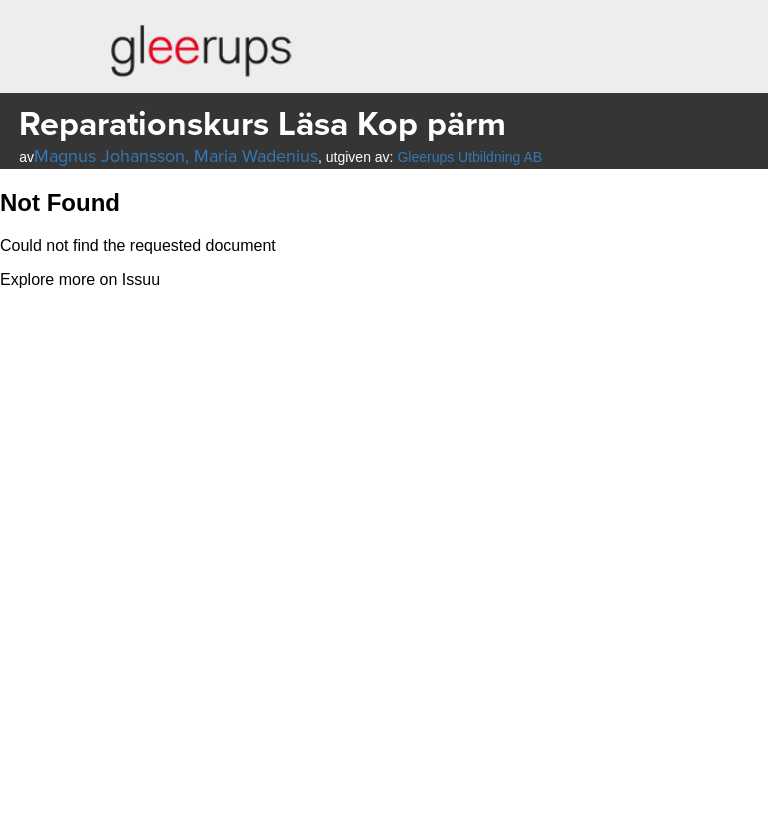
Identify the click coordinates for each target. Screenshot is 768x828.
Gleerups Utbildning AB (469, 157)
